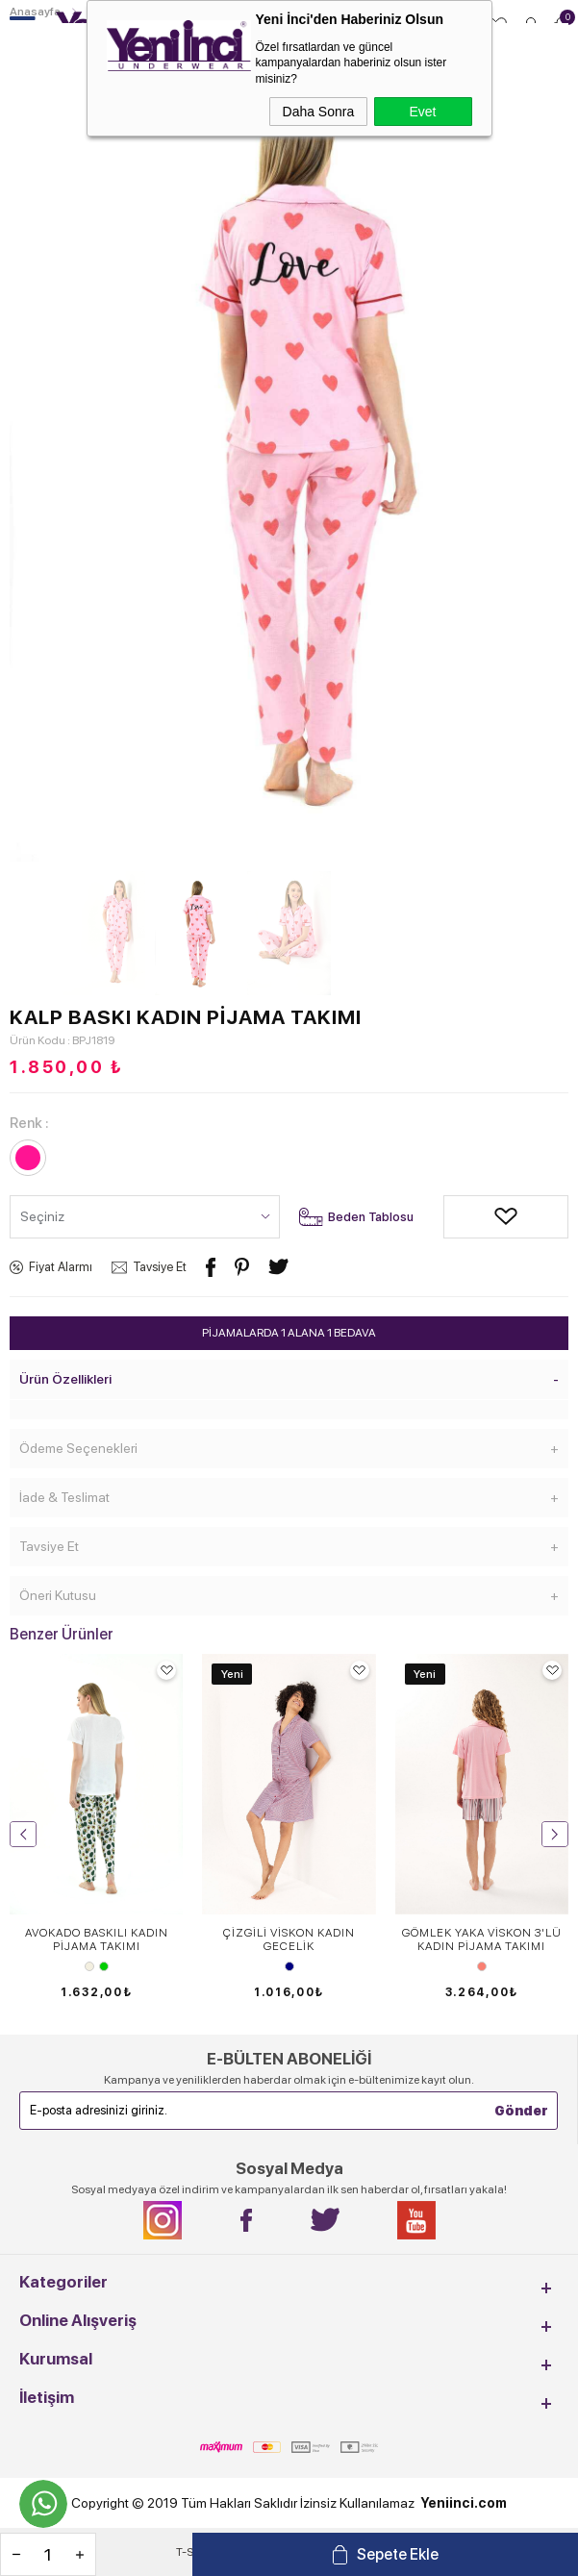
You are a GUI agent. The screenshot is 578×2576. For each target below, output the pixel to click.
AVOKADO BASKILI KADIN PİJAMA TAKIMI (96, 1939)
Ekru (89, 1966)
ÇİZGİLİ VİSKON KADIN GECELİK (289, 1939)
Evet (422, 111)
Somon (482, 1966)
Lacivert (289, 1966)
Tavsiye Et (160, 1267)
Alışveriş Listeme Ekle (458, 1217)
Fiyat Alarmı (60, 1267)
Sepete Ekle (398, 2554)
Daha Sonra (319, 111)
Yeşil (104, 1966)
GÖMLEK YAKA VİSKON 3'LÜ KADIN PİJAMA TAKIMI (482, 1939)
